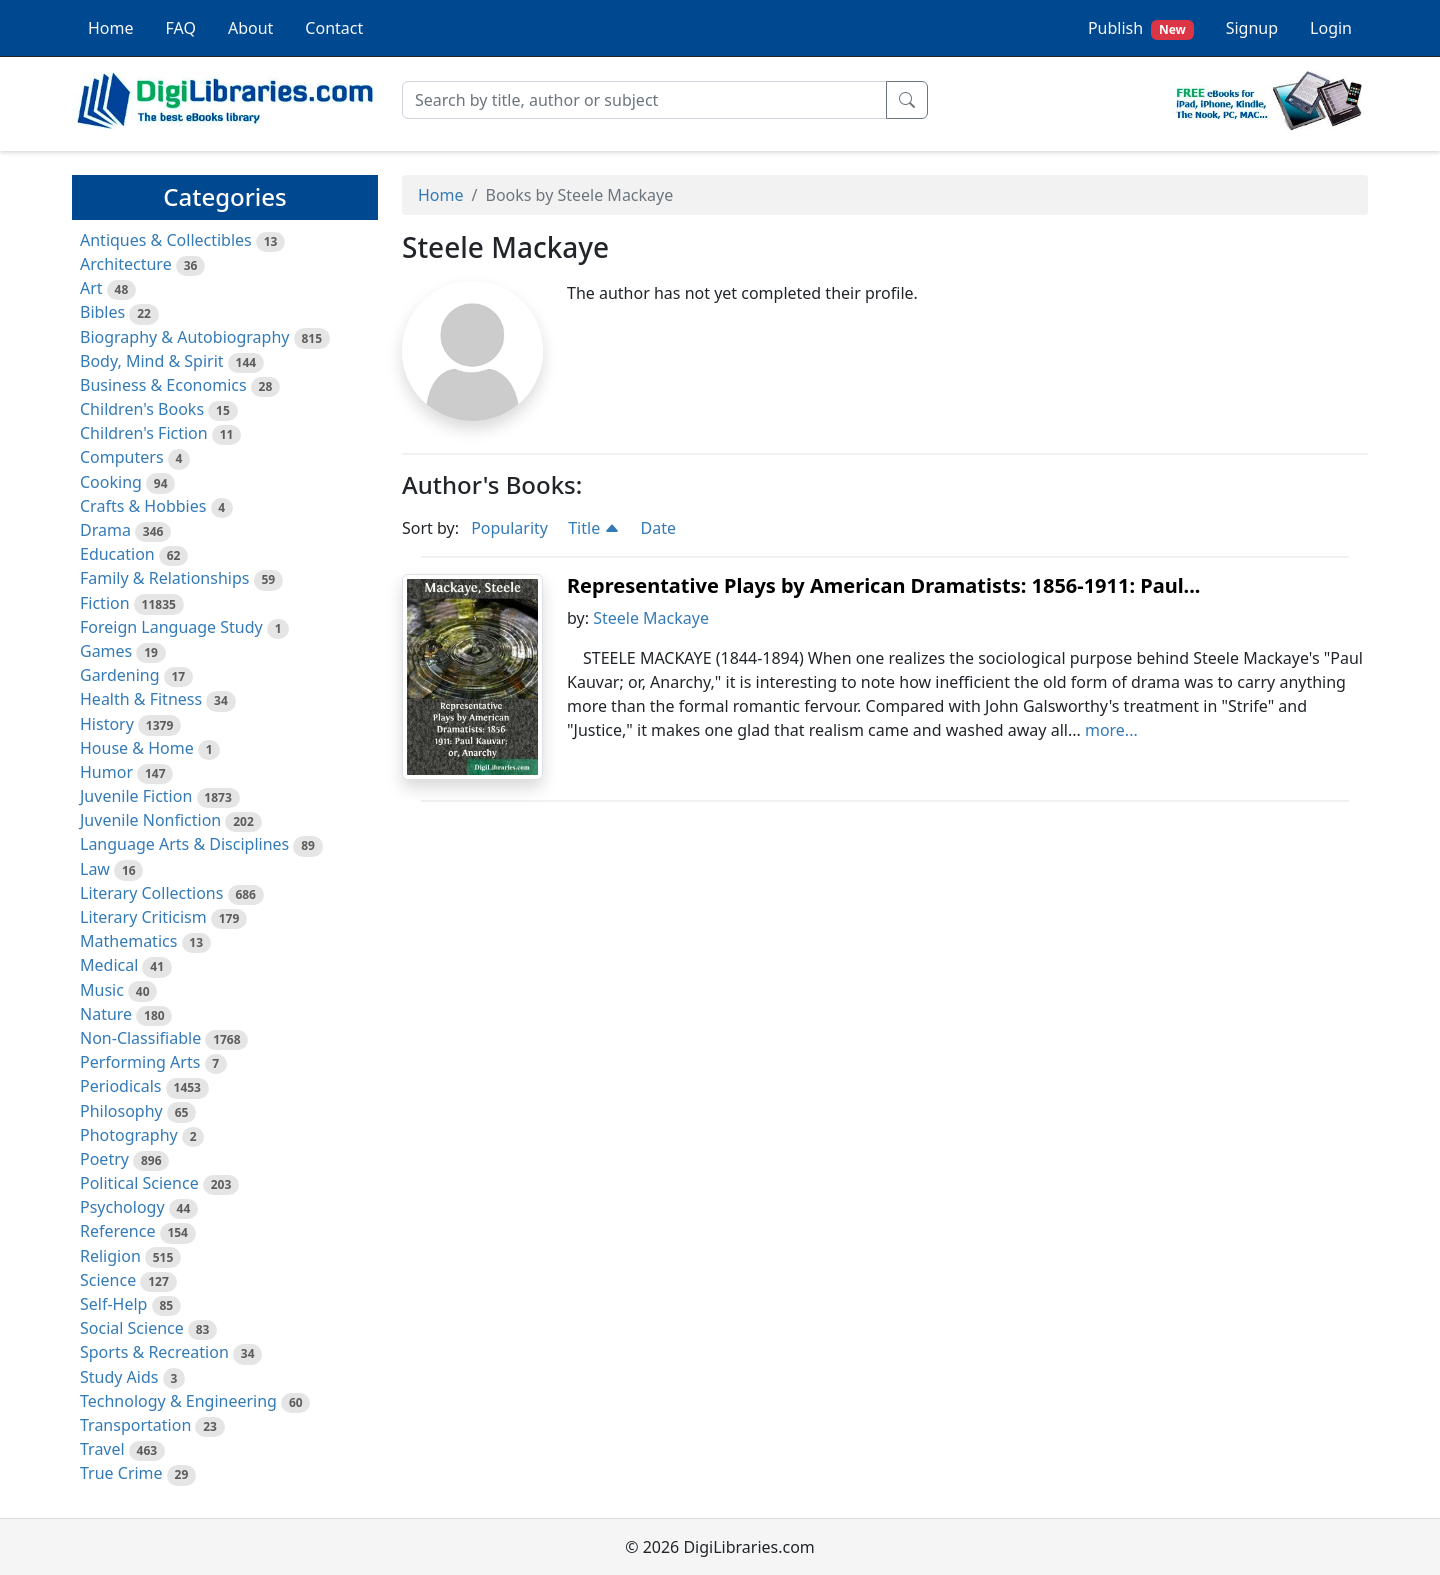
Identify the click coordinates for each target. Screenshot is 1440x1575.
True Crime (121, 1473)
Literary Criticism (143, 917)
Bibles (102, 312)
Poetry (104, 1159)
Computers (122, 457)
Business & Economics (163, 385)
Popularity (509, 528)
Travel (102, 1449)
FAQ (181, 28)
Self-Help (113, 1304)
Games (106, 651)
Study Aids (119, 1377)
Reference (117, 1231)
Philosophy (121, 1111)
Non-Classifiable (140, 1038)
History (107, 724)
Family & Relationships (164, 578)
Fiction (105, 603)
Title (594, 528)
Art (91, 288)
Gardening (120, 675)
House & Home (137, 748)
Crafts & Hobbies (143, 506)
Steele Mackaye (651, 618)
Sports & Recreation (154, 1352)
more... (1111, 730)
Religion (110, 1256)
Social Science (132, 1328)
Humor (106, 772)
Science (108, 1280)
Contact (334, 28)
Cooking (111, 482)
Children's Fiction (144, 433)
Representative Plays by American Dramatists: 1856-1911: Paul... (883, 585)
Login (1331, 28)
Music (102, 990)
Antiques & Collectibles (166, 240)
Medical (109, 965)
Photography (129, 1135)
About (250, 28)
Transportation (135, 1425)
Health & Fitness (141, 699)
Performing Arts (140, 1062)
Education (117, 554)
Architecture (126, 264)
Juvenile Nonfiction (150, 820)
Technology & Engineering (178, 1401)
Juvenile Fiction (136, 796)
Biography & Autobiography (184, 337)
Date (658, 528)
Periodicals (121, 1086)
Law (95, 869)
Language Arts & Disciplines (184, 844)
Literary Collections (151, 893)
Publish (1141, 28)
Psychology (122, 1207)
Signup (1252, 28)
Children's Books (142, 409)
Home (111, 28)
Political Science (139, 1183)
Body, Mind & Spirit (152, 361)
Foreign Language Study (171, 627)
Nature (106, 1014)
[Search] (644, 100)
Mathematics (128, 941)
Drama (105, 530)
